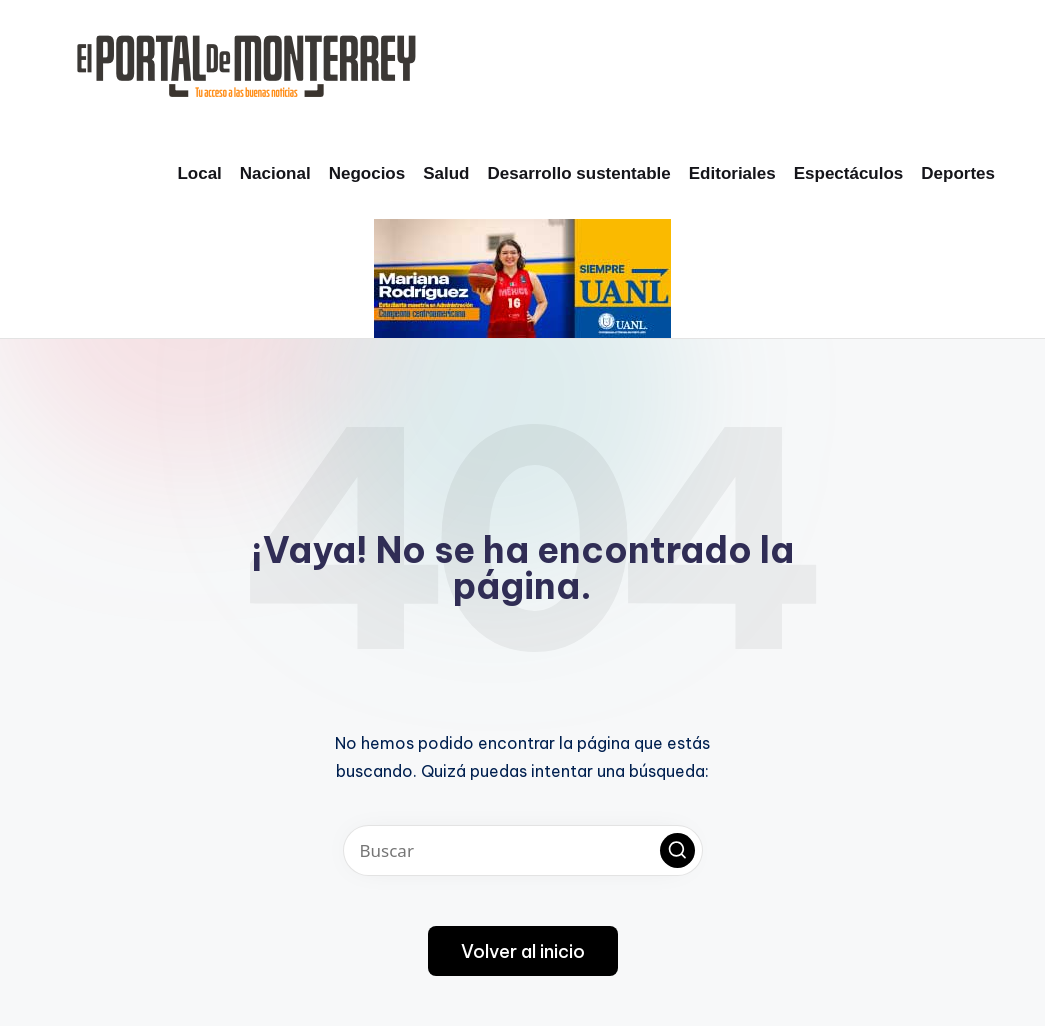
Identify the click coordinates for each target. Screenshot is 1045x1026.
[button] (677, 850)
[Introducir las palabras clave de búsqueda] (523, 850)
